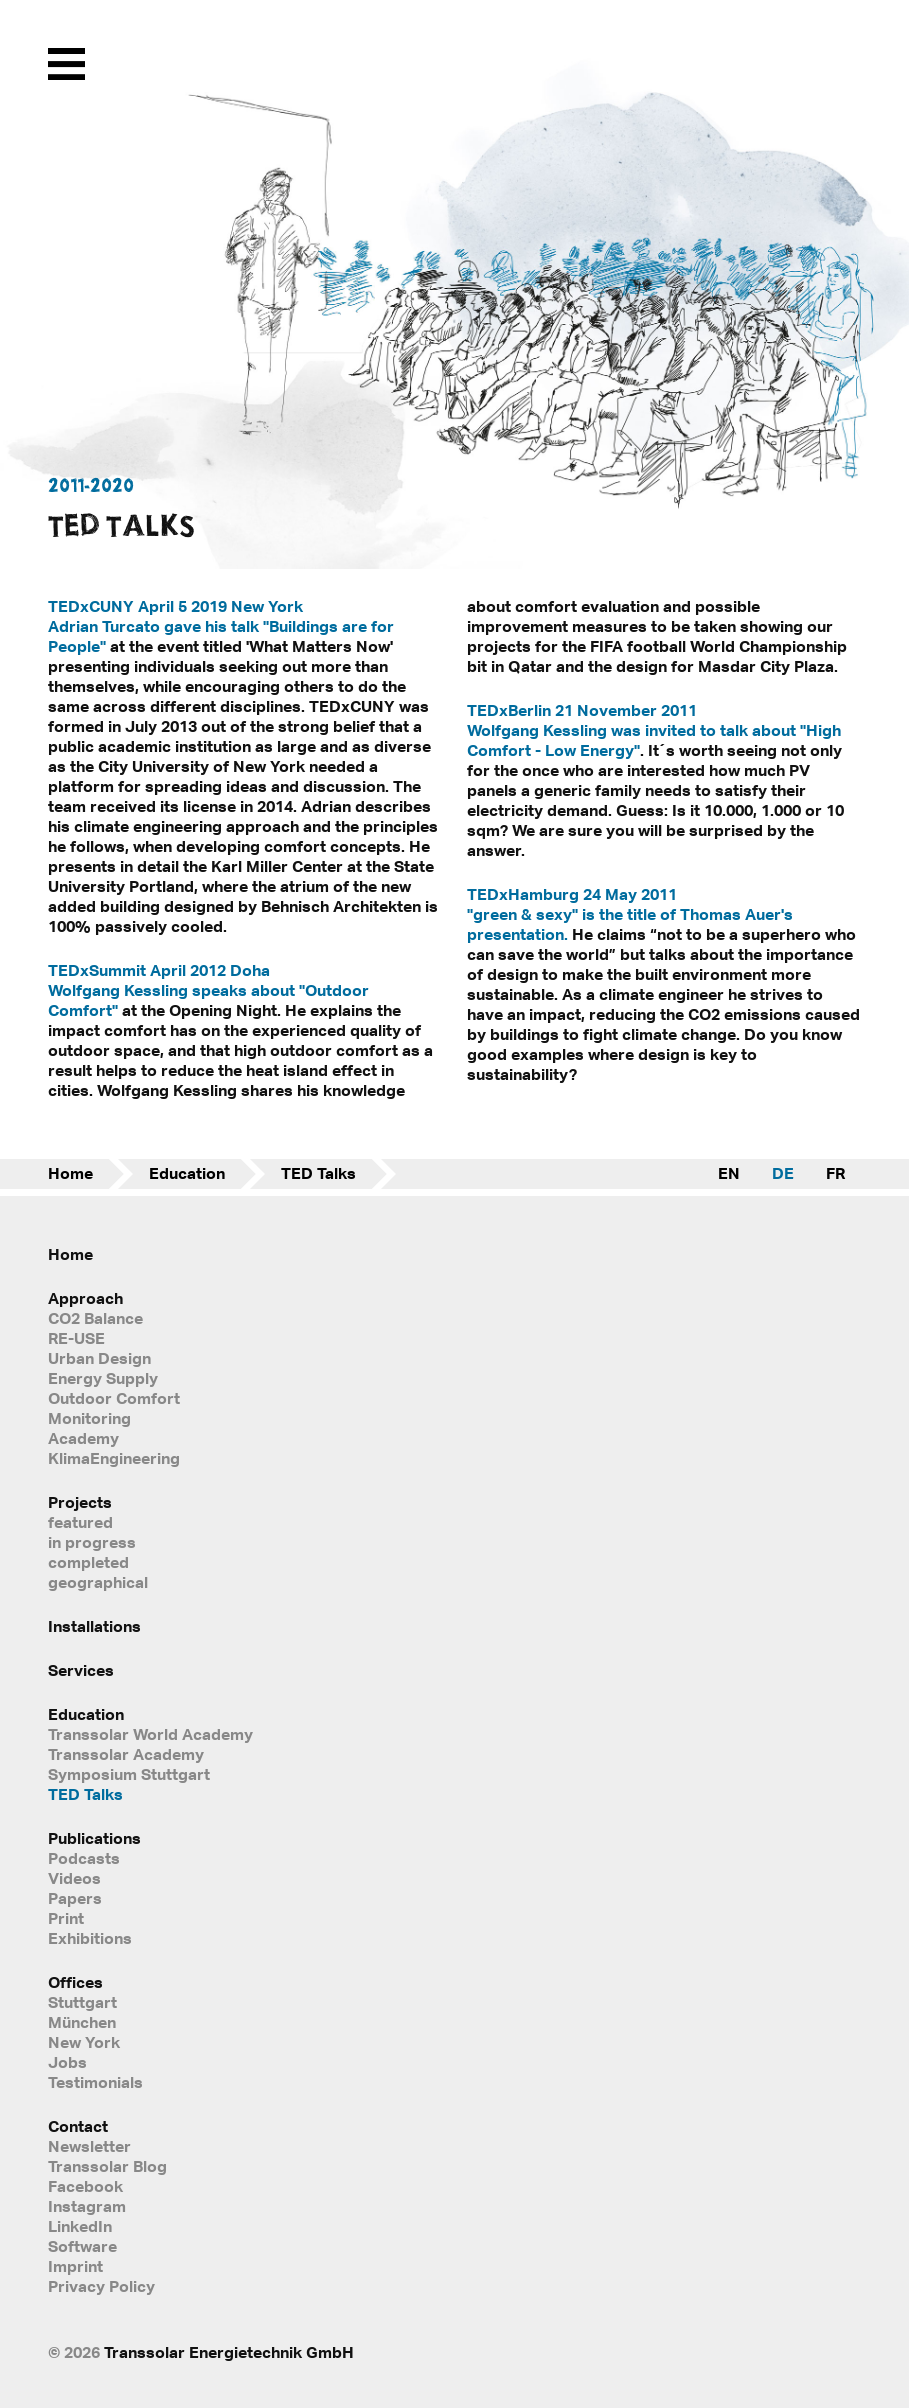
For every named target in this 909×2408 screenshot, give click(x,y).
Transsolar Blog (107, 2166)
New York (84, 2042)
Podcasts (84, 1858)
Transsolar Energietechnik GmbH (229, 2352)
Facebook (85, 2186)
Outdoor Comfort (114, 1398)
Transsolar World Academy (150, 1734)
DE (783, 1173)
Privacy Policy (101, 2286)
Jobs (67, 2062)
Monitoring (89, 1418)
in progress (92, 1542)
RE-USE (76, 1338)
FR (835, 1173)
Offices (75, 1982)
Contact (78, 2126)
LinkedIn (80, 2226)
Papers (75, 1898)
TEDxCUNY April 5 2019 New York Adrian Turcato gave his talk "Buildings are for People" (221, 626)
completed (88, 1562)
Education (187, 1173)
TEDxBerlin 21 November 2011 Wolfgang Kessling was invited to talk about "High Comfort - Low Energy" (654, 730)
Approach (85, 1298)
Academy (83, 1438)
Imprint (75, 2266)
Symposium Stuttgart (129, 1774)
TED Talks (318, 1173)
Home (70, 1173)
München (82, 2022)
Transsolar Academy (126, 1754)
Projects (80, 1502)
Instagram (87, 2206)
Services (81, 1670)
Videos (74, 1878)
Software (82, 2246)
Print (66, 1918)
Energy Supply (103, 1378)
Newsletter (89, 2146)
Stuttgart (82, 2002)
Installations (94, 1626)
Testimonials (95, 2082)
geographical (98, 1582)
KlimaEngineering (114, 1458)
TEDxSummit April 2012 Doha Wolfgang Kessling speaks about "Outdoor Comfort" (208, 990)
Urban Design (99, 1358)
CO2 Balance (95, 1318)
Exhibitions (90, 1938)
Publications (94, 1838)
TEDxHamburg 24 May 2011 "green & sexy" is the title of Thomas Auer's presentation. (630, 914)
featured (80, 1522)
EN (729, 1173)
